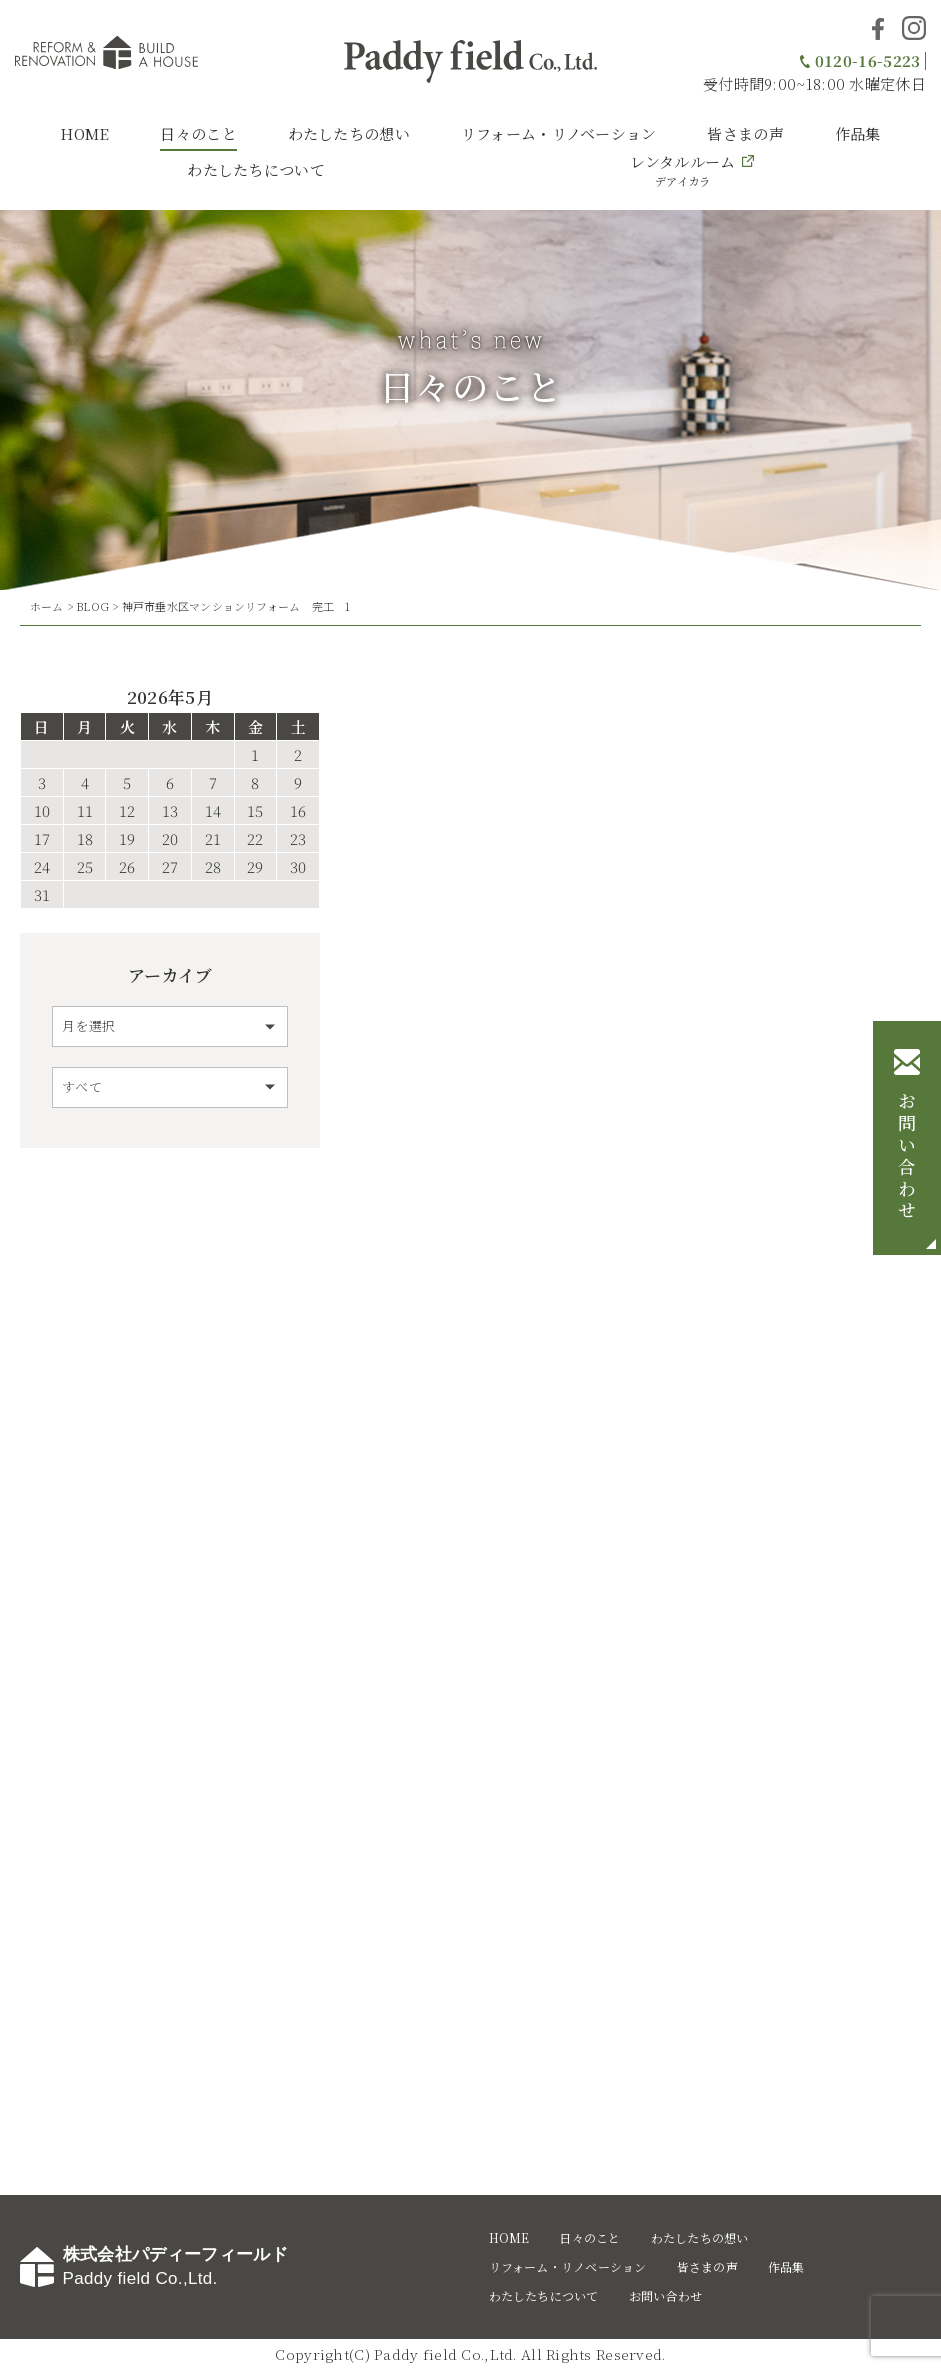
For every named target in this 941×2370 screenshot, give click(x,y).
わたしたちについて (256, 169)
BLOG (92, 606)
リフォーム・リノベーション (559, 133)
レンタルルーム (683, 170)
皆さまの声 (745, 133)
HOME (84, 133)
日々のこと (198, 133)
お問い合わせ (907, 1158)
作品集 (858, 133)
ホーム (47, 606)
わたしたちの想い (349, 133)
